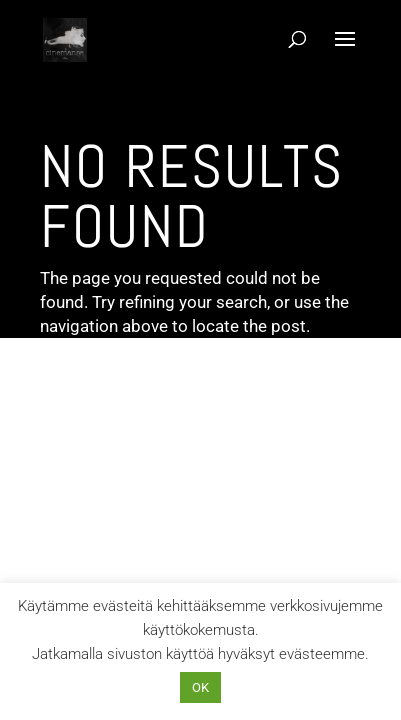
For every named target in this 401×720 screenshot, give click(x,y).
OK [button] (200, 687)
